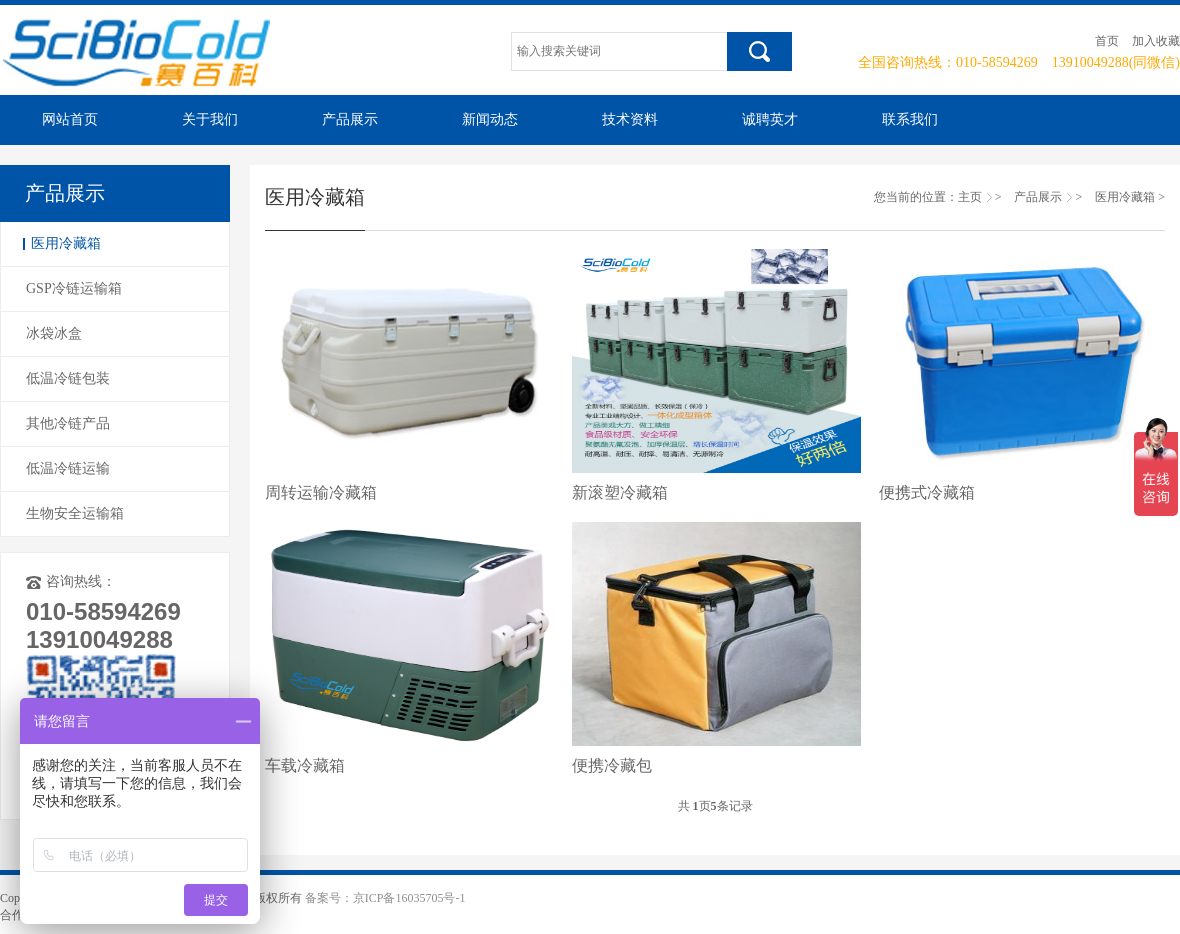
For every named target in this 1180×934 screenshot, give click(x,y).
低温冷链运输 (68, 468)
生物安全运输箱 (75, 513)
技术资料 (630, 119)
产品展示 (350, 119)
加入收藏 (1156, 41)
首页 (1107, 41)
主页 (970, 197)
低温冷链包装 (68, 378)
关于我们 (210, 119)
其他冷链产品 (68, 423)
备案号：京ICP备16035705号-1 (385, 898)
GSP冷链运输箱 (74, 288)
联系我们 (910, 119)
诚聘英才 (770, 119)
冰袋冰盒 (54, 333)
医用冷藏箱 (66, 243)
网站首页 (70, 119)
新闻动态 (490, 119)
